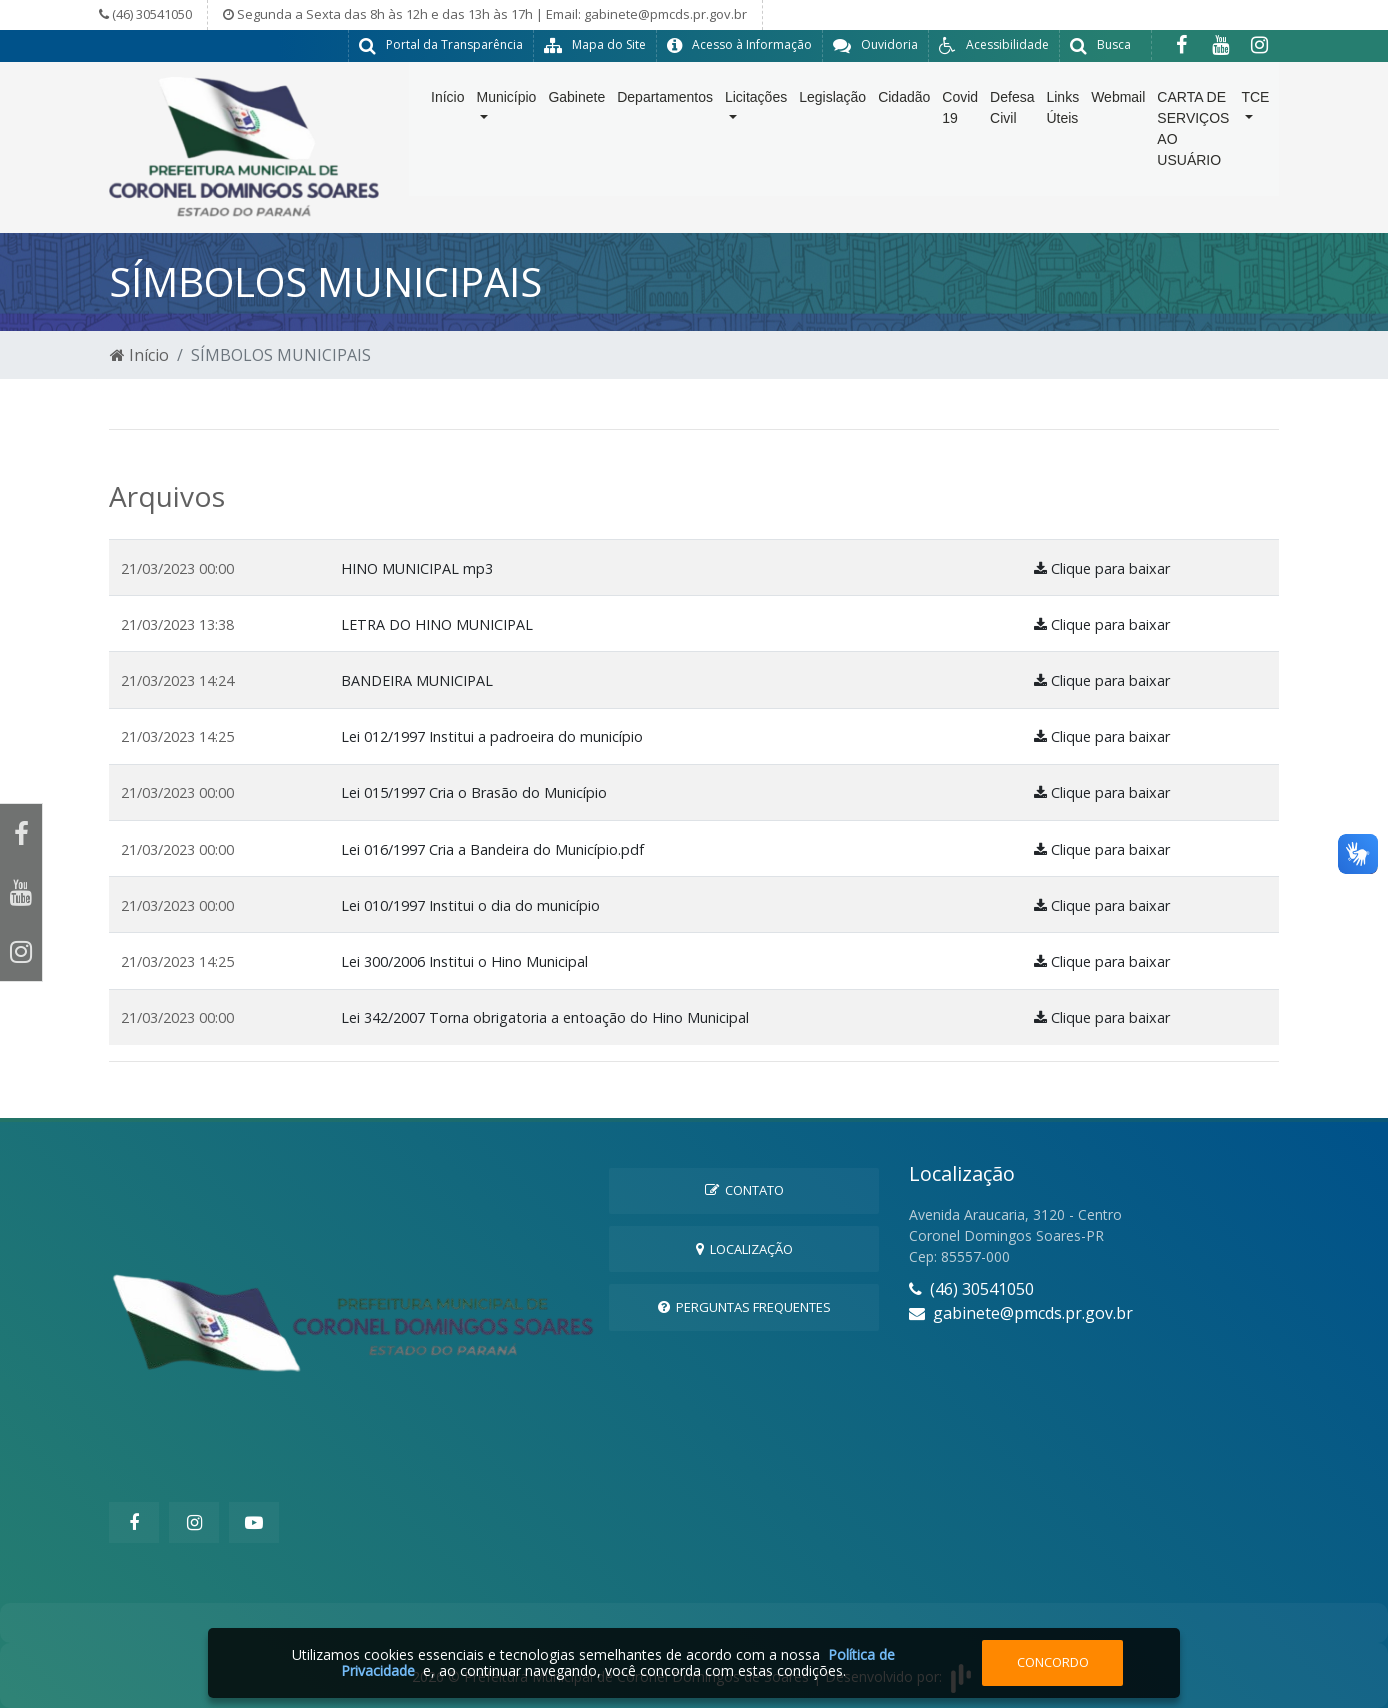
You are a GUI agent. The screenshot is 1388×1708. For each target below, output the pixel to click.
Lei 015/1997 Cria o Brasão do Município (474, 792)
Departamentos (665, 112)
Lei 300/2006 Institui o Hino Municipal (464, 961)
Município (506, 112)
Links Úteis (1062, 122)
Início (447, 112)
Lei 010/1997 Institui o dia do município (470, 905)
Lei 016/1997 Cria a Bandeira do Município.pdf (492, 849)
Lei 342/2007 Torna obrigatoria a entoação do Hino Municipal (545, 1017)
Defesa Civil (1012, 122)
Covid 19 (960, 122)
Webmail (1118, 112)
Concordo (1053, 1662)
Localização (744, 1249)
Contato (744, 1190)
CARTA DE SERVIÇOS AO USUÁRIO (1193, 143)
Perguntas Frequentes (744, 1307)
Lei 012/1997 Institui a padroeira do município (492, 736)
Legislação (832, 112)
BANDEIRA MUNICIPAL (417, 680)
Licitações (756, 112)
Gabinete (576, 112)
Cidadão (904, 112)
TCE (1255, 112)
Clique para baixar (1102, 568)
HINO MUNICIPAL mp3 (417, 568)
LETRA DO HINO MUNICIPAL (437, 624)
